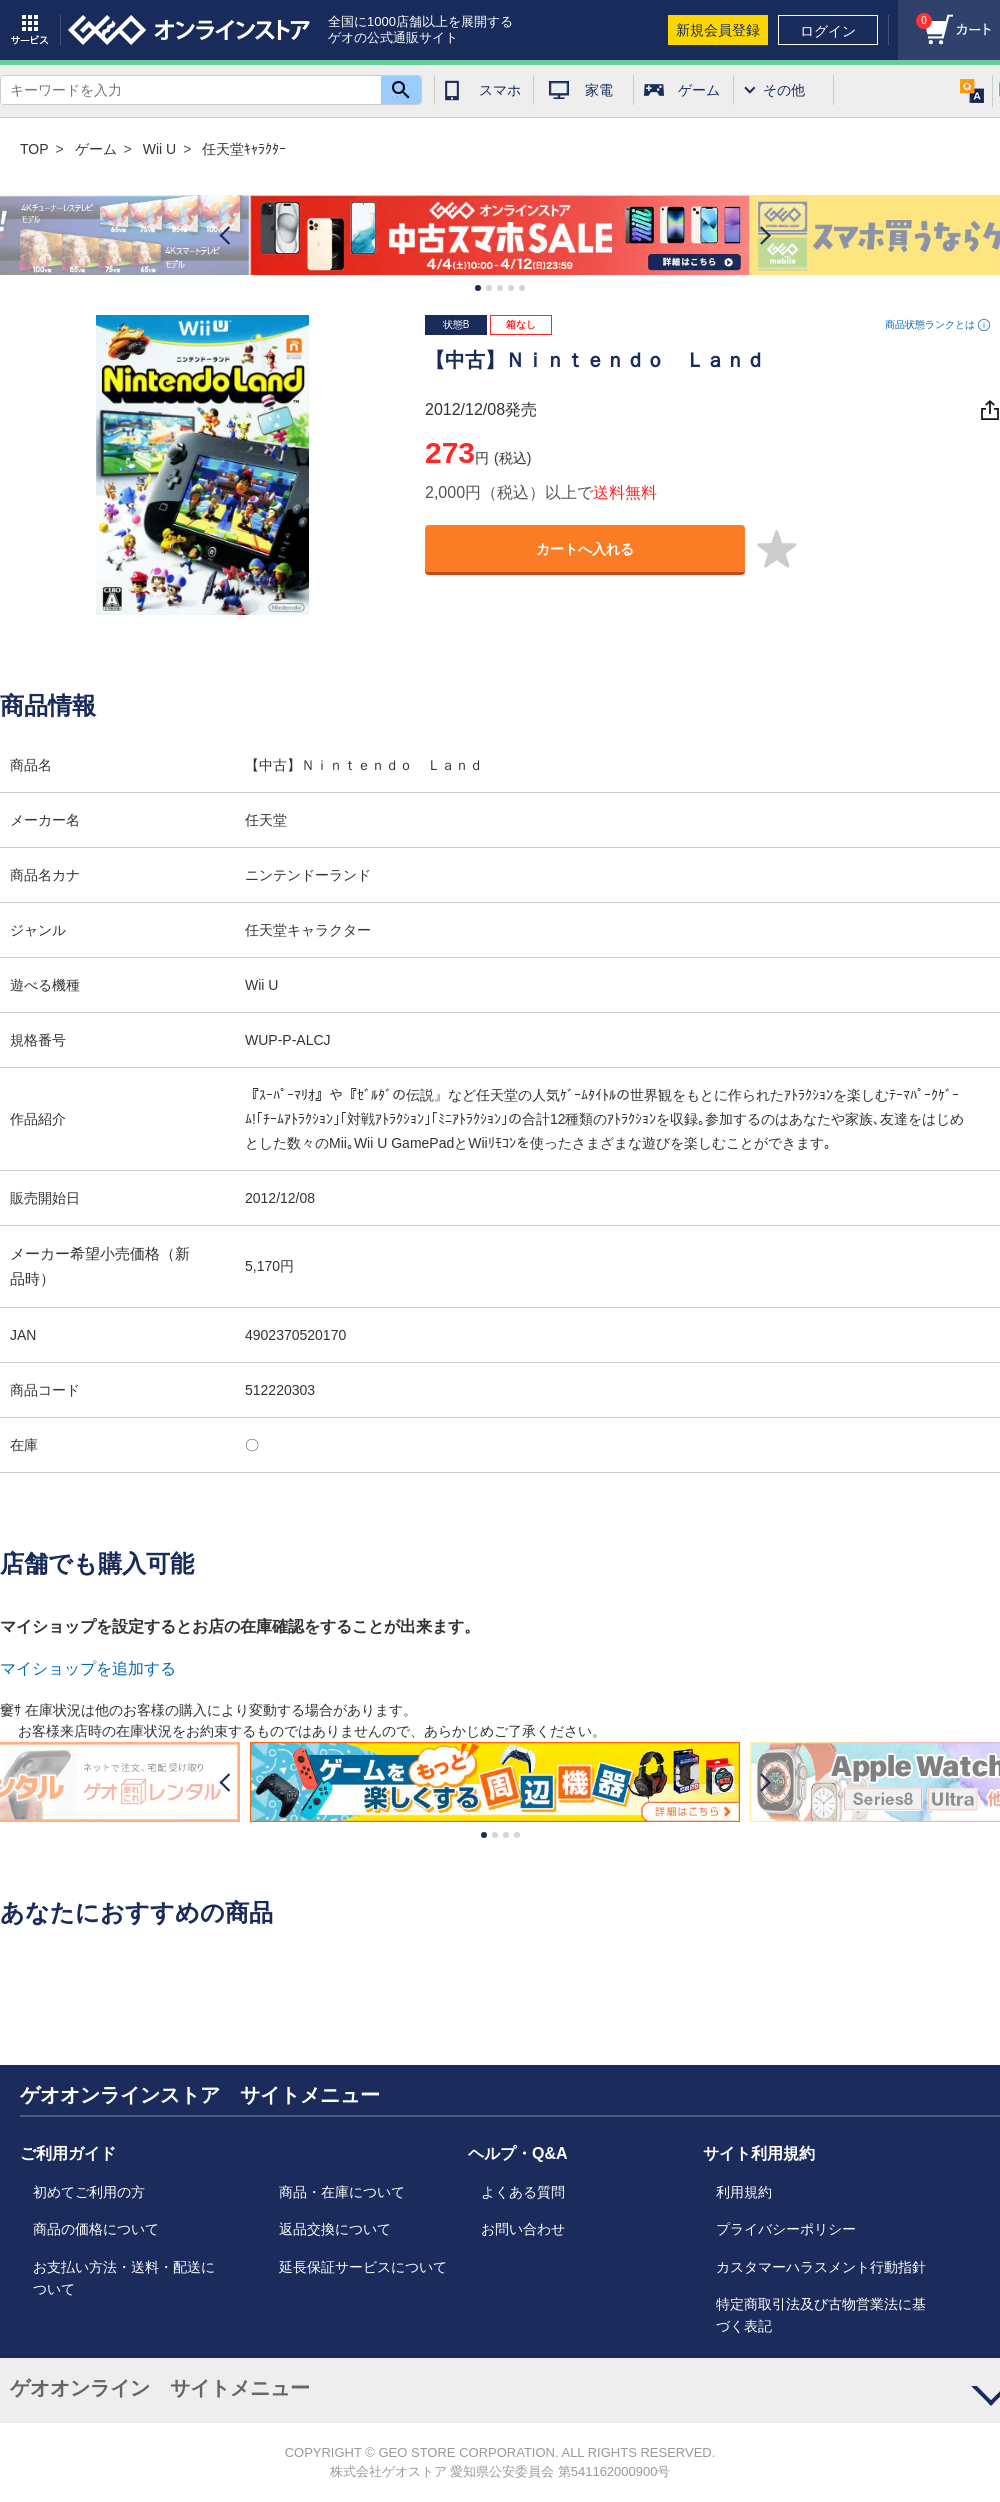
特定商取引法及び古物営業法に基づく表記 (821, 2315)
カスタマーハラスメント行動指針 (821, 2267)
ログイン (828, 31)
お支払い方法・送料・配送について (124, 2278)
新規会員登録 (718, 30)
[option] (500, 235)
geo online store (189, 30)
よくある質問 (523, 2192)
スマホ (500, 90)
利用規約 (744, 2192)
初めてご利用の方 (89, 2192)
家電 (599, 90)
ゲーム (699, 90)
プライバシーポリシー (786, 2229)
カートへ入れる (585, 549)
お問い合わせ (523, 2229)
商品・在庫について (342, 2192)
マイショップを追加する (88, 1668)
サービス (30, 30)
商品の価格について (96, 2229)
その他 (784, 90)
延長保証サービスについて (363, 2267)
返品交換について (335, 2229)
